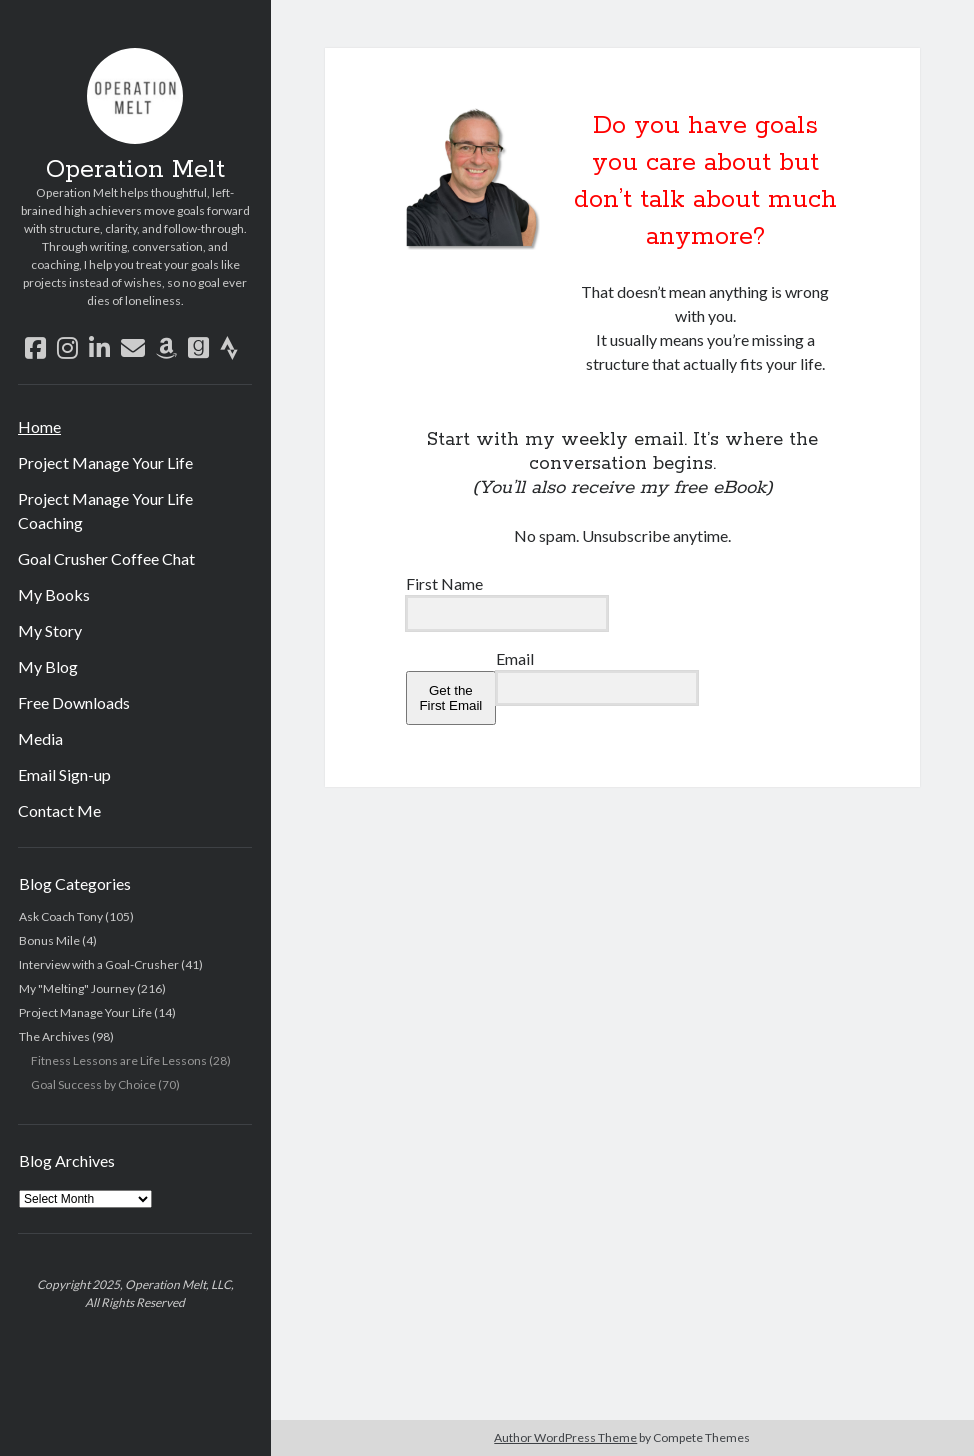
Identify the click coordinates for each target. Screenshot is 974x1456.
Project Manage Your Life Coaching (105, 510)
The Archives (54, 1036)
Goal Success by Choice (93, 1084)
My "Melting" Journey (77, 988)
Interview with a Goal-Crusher (99, 964)
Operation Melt (135, 170)
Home (39, 426)
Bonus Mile (49, 940)
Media (40, 738)
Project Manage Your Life (105, 462)
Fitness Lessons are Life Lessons (119, 1060)
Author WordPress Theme (565, 1437)
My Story (50, 630)
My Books (54, 594)
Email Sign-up (64, 774)
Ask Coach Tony (61, 916)
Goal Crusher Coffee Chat (106, 558)
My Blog (48, 666)
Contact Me (59, 810)
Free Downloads (74, 702)
